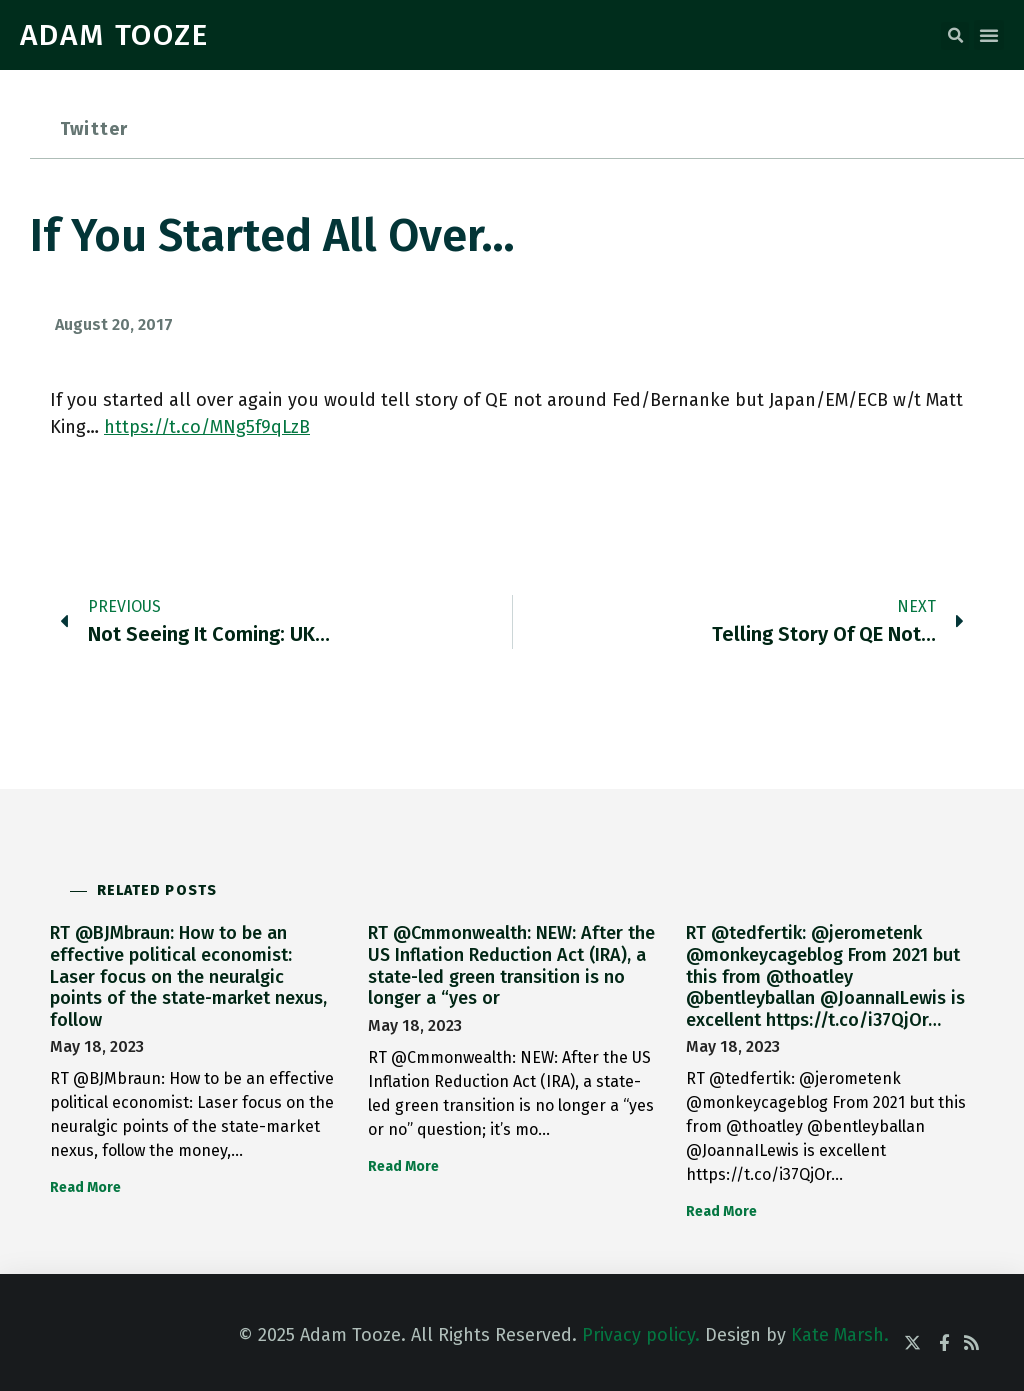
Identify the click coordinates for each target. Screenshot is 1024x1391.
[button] (955, 36)
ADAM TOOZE (114, 35)
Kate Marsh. (840, 1335)
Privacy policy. (641, 1335)
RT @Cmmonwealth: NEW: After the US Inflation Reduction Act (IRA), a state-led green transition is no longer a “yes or (511, 965)
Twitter (94, 129)
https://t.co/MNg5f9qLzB (207, 427)
